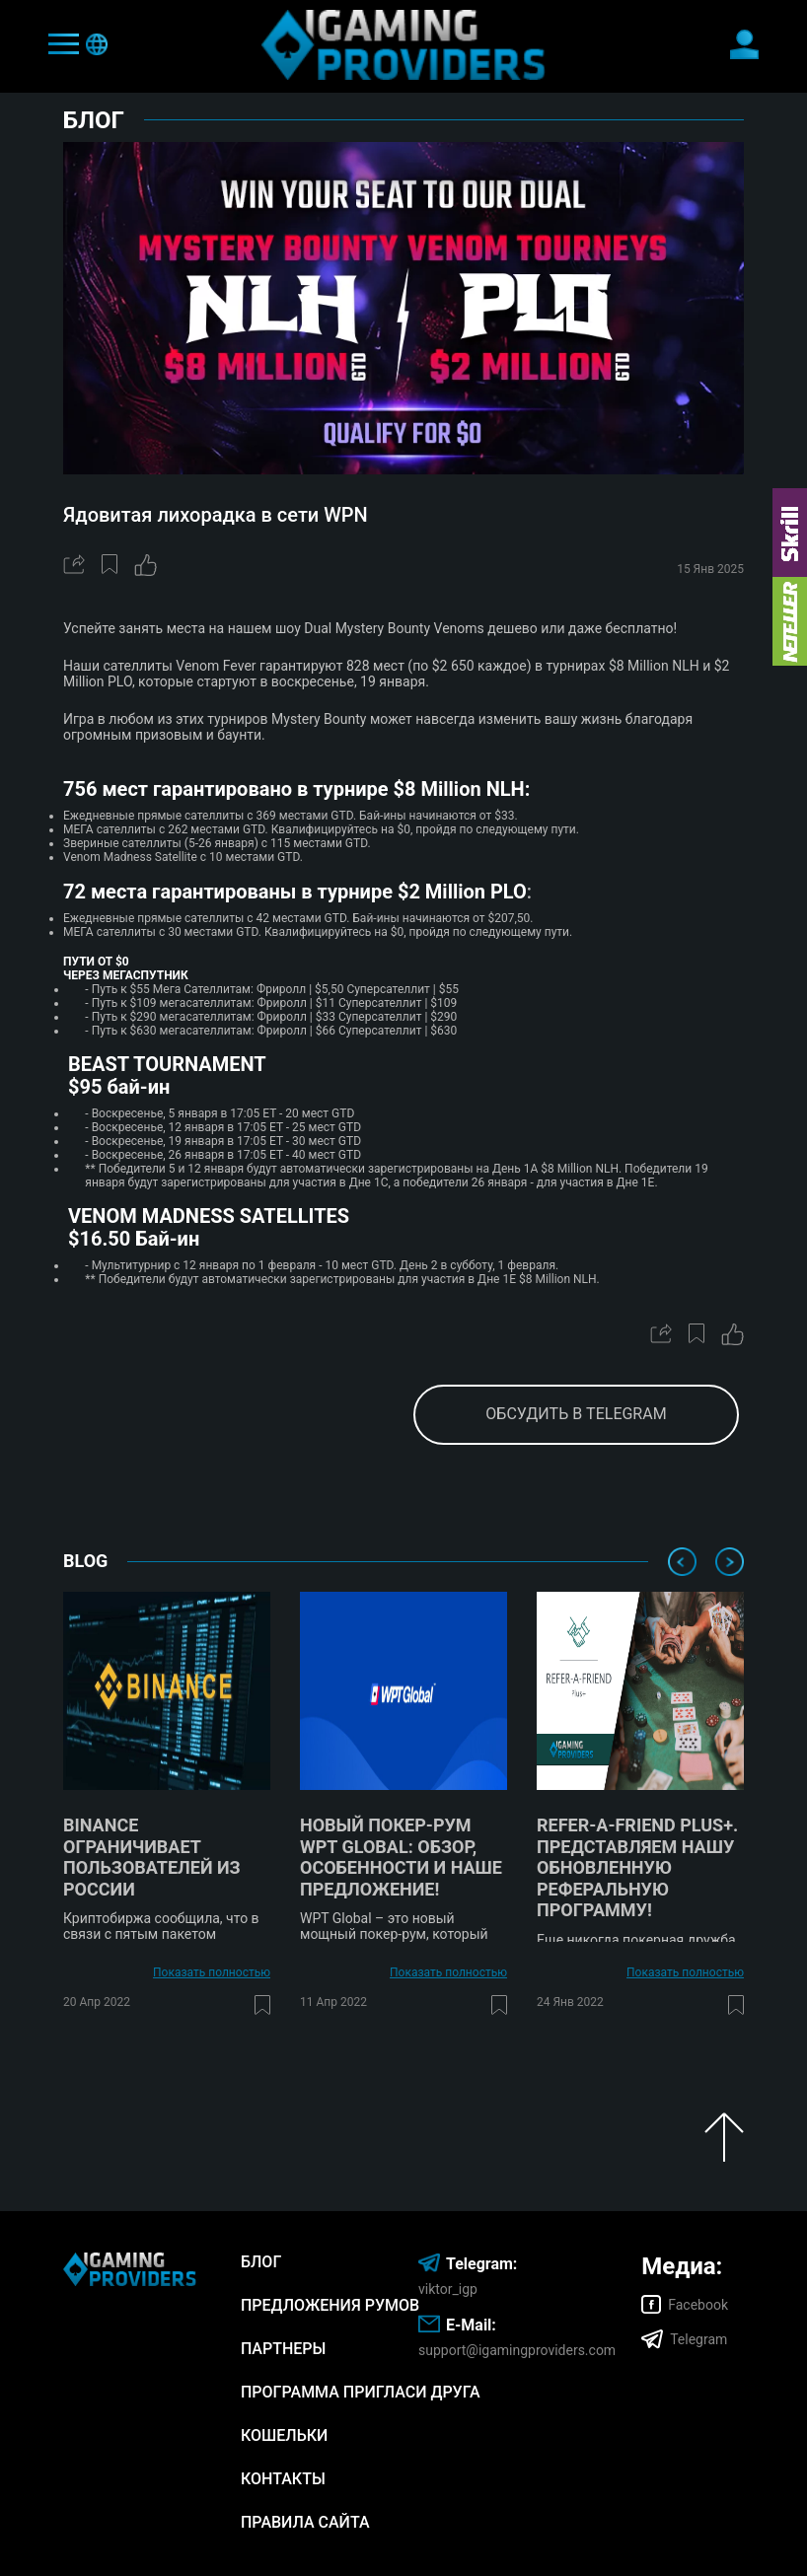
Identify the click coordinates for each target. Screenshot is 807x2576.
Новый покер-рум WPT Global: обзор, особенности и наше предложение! (401, 1857)
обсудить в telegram (575, 1413)
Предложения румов (330, 2305)
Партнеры (283, 2348)
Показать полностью (211, 1972)
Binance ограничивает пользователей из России (152, 1857)
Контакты (283, 2478)
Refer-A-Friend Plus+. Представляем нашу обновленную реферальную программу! (637, 1867)
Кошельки (284, 2435)
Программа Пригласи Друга (360, 2392)
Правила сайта (305, 2522)
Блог (261, 2262)
